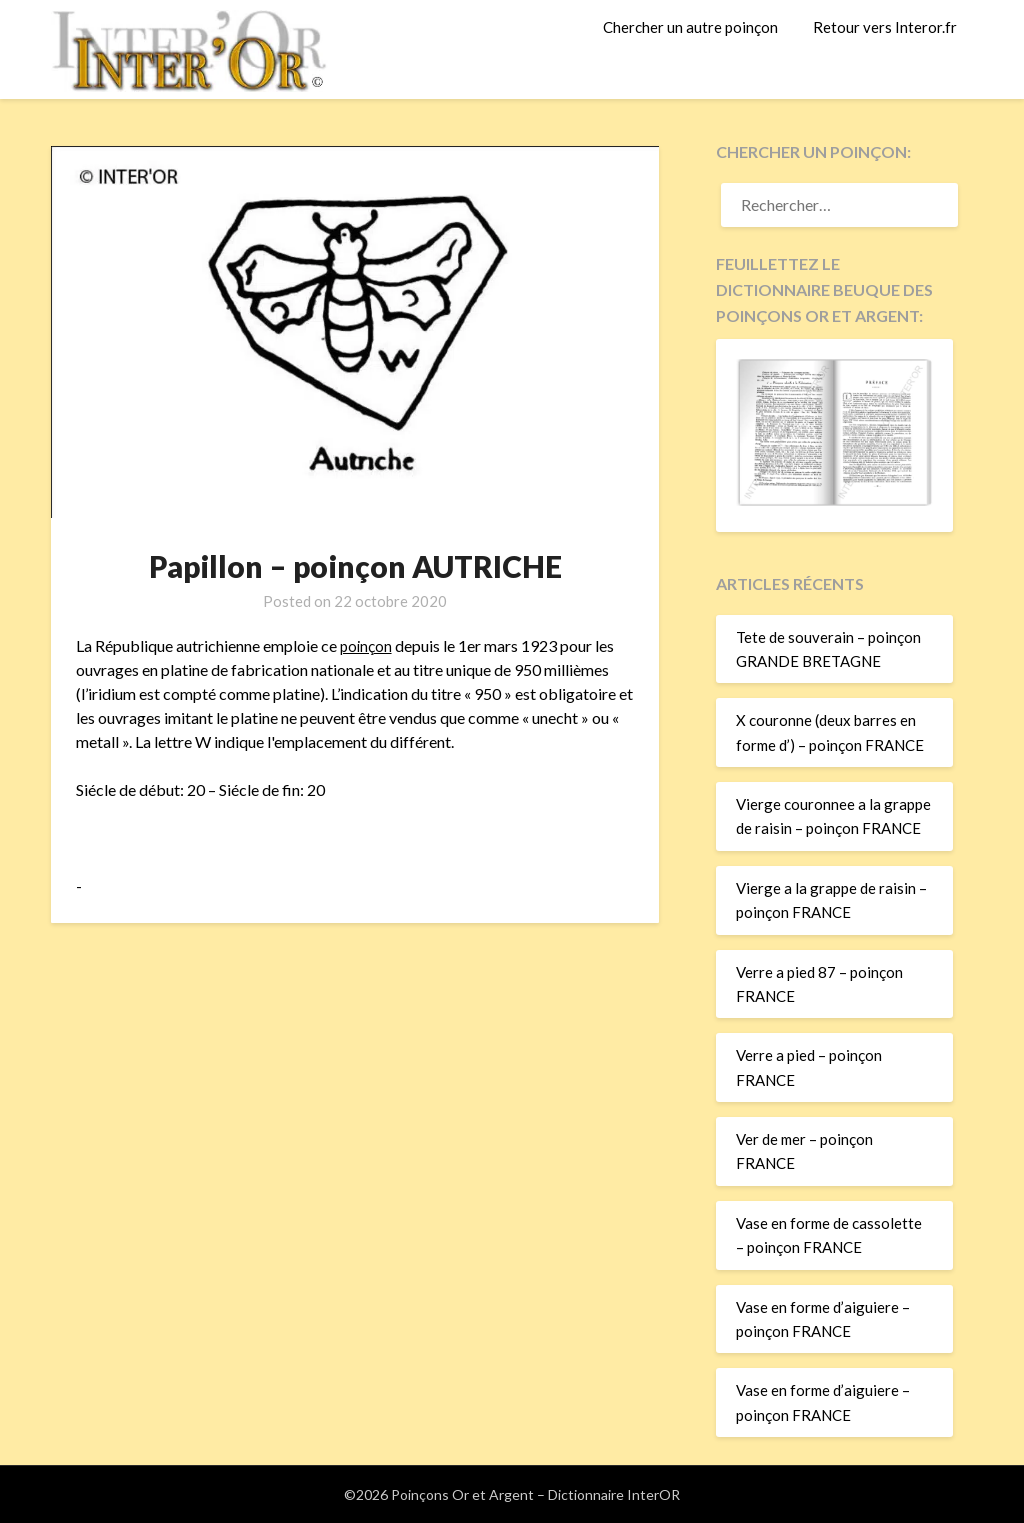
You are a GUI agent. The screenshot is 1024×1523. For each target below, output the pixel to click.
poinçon (367, 645)
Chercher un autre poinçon (690, 27)
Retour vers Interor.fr (885, 27)
